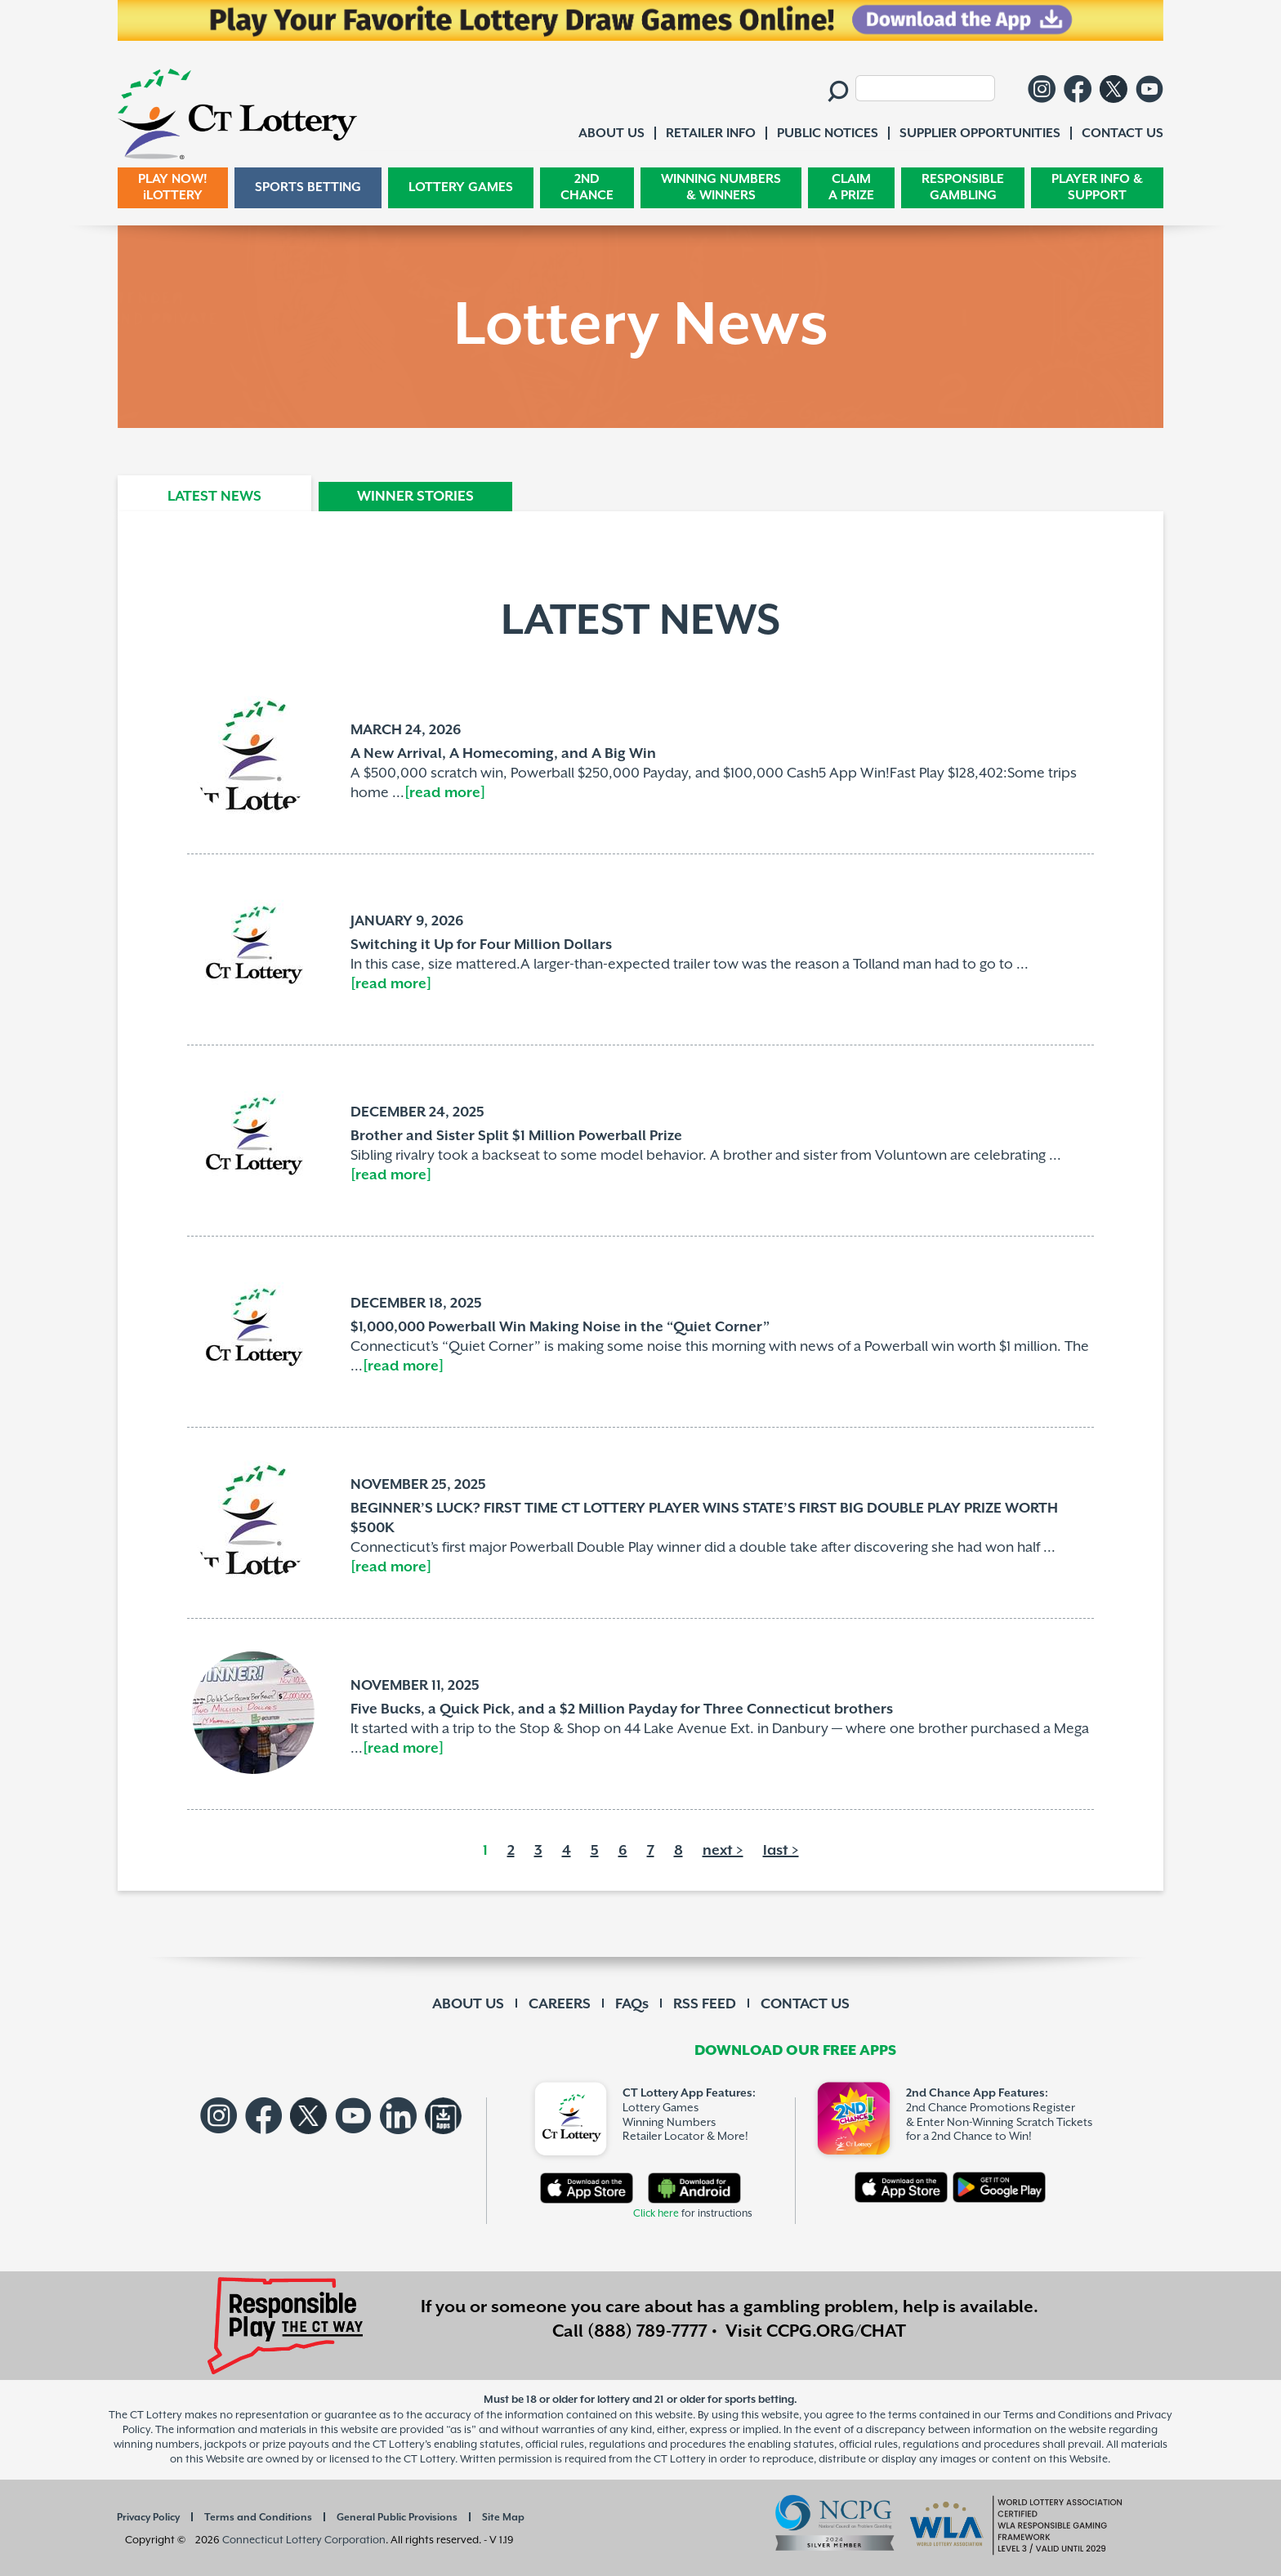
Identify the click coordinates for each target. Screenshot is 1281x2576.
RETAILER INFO (711, 133)
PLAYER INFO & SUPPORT (1097, 187)
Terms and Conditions (258, 2517)
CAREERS (560, 2004)
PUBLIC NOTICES (827, 133)
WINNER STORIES (415, 496)
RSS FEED (704, 2004)
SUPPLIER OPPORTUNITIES (979, 133)
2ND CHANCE (587, 187)
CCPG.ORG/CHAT (836, 2332)
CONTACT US (805, 2004)
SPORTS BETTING (308, 187)
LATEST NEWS (214, 496)
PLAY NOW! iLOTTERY (173, 187)
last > (781, 1851)
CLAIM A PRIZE (851, 187)
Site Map (503, 2517)
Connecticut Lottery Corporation (304, 2540)
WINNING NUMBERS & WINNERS (721, 187)
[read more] (444, 793)
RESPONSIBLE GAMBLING (963, 187)
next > (723, 1851)
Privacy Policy (148, 2517)
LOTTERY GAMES (460, 187)
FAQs (632, 2004)
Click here (656, 2214)
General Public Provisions (397, 2517)
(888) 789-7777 (647, 2332)
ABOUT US (468, 2004)
